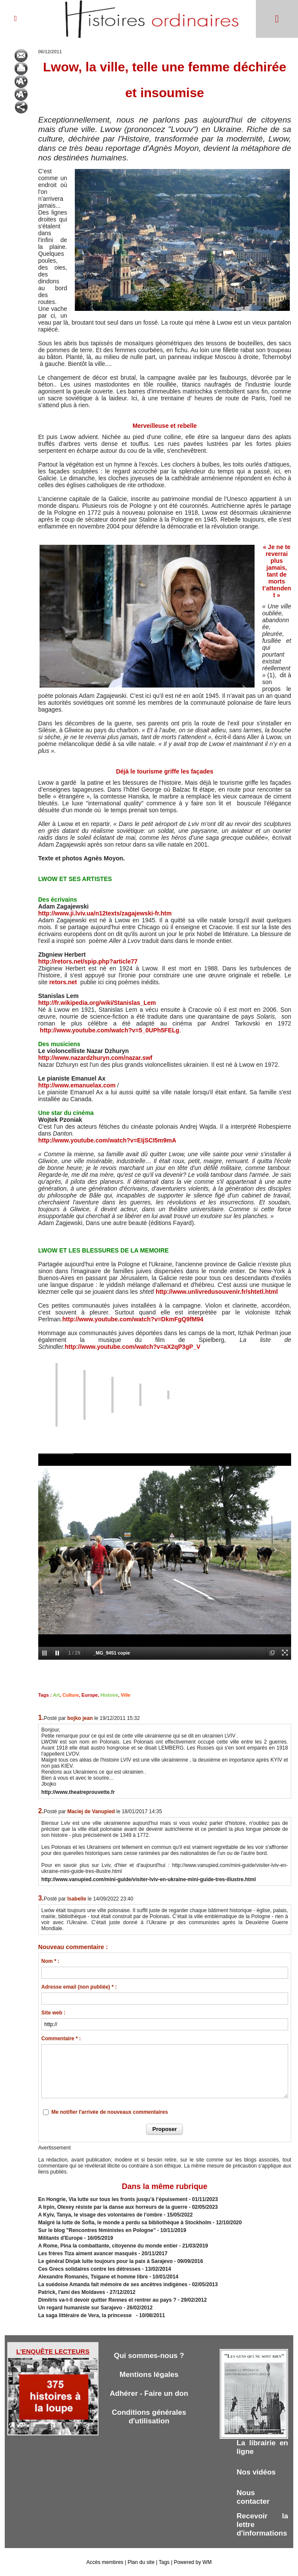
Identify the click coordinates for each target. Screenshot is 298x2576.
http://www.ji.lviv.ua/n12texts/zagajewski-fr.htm (105, 913)
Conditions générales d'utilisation (149, 2416)
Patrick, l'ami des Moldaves (71, 2292)
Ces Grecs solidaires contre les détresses (89, 2269)
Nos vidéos (256, 2472)
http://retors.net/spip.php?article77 (88, 961)
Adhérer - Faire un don (149, 2393)
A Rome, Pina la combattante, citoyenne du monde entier (108, 2246)
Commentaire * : (61, 2039)
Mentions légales (149, 2374)
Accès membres (104, 2562)
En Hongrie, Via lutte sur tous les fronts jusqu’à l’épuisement (112, 2199)
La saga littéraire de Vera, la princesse (86, 2315)
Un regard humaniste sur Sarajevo (80, 2308)
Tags (164, 2562)
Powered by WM (193, 2562)
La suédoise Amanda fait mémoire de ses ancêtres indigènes (112, 2284)
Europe (90, 1695)
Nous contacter (253, 2497)
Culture (70, 1695)
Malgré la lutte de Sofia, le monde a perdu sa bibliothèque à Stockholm (125, 2223)
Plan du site (141, 2562)
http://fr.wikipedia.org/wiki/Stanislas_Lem (97, 1002)
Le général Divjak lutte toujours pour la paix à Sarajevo (105, 2261)
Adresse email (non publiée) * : (79, 1987)
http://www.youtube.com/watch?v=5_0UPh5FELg (109, 1030)
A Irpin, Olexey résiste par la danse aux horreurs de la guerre (112, 2207)
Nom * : (50, 1961)
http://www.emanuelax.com (77, 1085)
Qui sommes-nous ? (149, 2356)
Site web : (53, 2013)
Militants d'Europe (60, 2238)
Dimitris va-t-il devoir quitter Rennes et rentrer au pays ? (107, 2300)
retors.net (63, 982)
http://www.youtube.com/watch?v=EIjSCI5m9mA (107, 1140)
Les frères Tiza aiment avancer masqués (87, 2254)
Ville (125, 1695)
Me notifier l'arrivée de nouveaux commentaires (109, 2112)
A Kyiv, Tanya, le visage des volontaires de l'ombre (100, 2215)
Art (56, 1695)
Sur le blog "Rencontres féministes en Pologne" (97, 2230)
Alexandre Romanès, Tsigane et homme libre (93, 2277)
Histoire (109, 1695)
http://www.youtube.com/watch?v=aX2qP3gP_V (132, 1346)
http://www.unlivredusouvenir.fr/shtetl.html (217, 1291)
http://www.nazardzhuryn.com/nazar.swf (95, 1057)
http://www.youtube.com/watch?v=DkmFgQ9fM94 (132, 1319)
